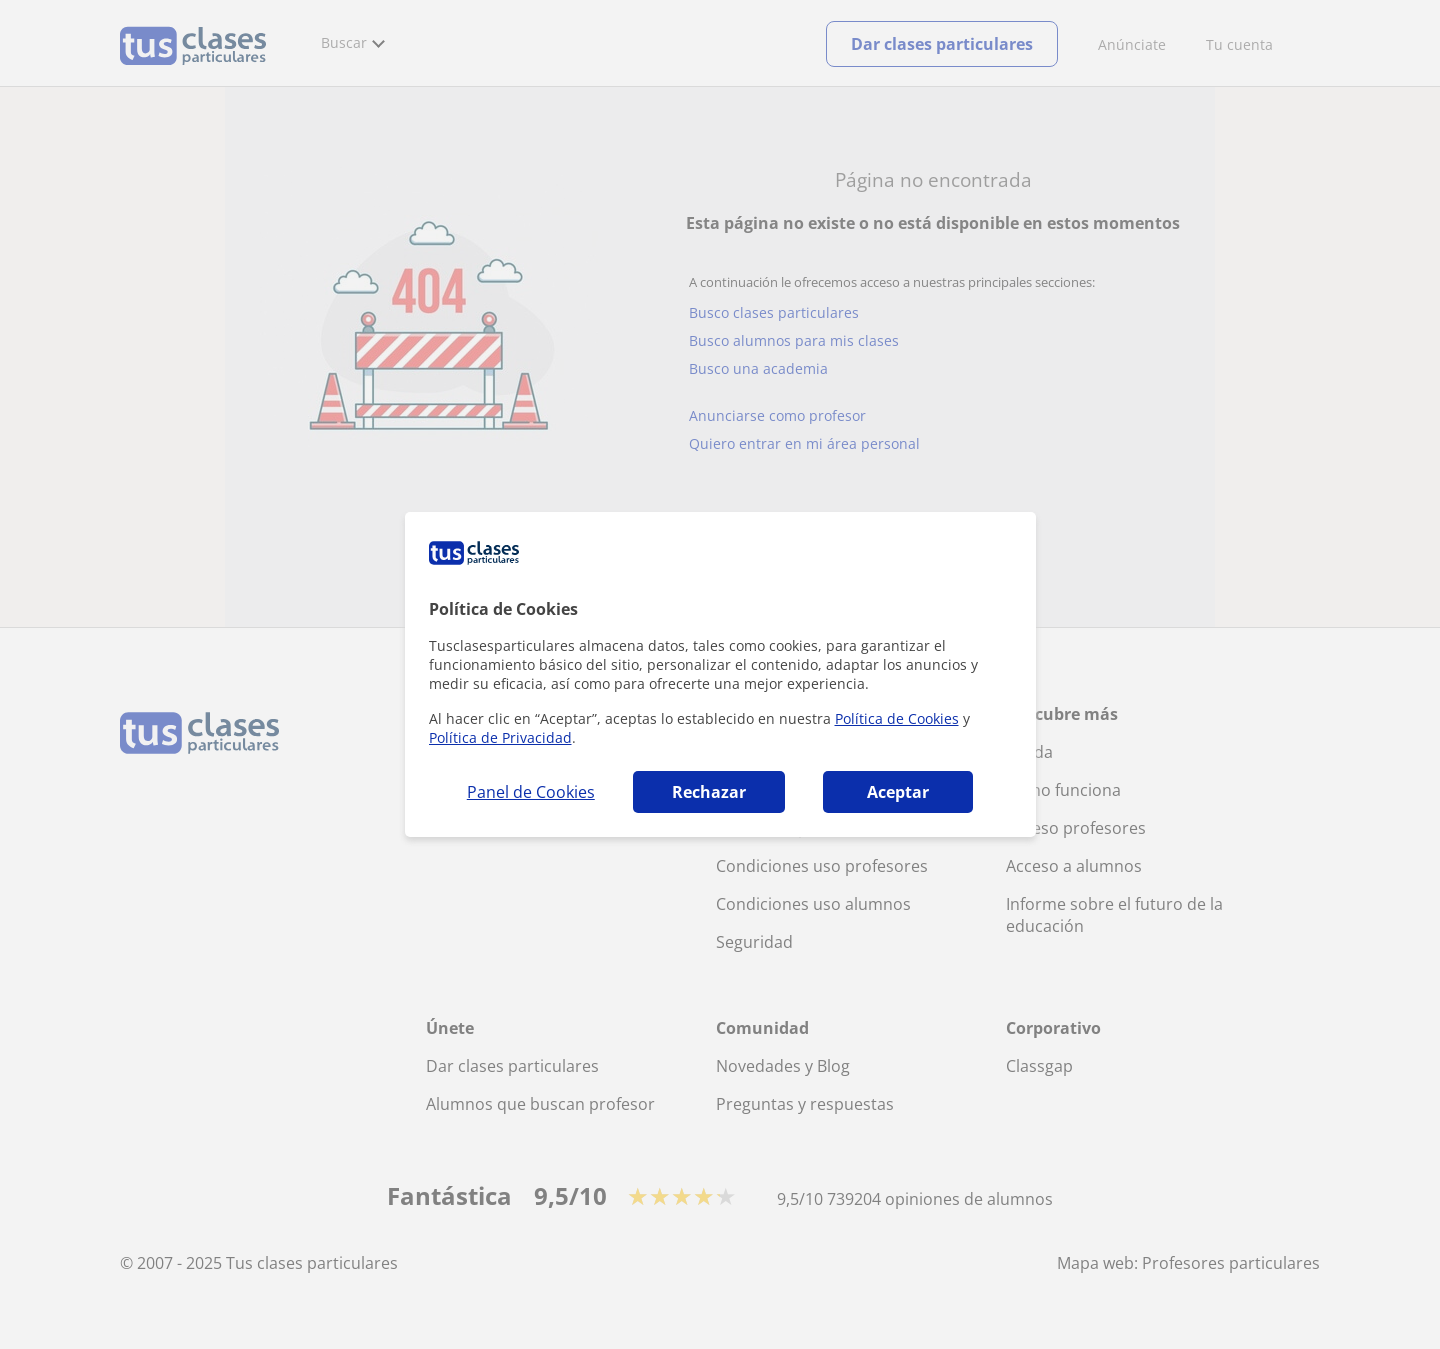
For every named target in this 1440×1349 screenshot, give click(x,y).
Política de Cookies (897, 718)
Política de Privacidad (500, 737)
